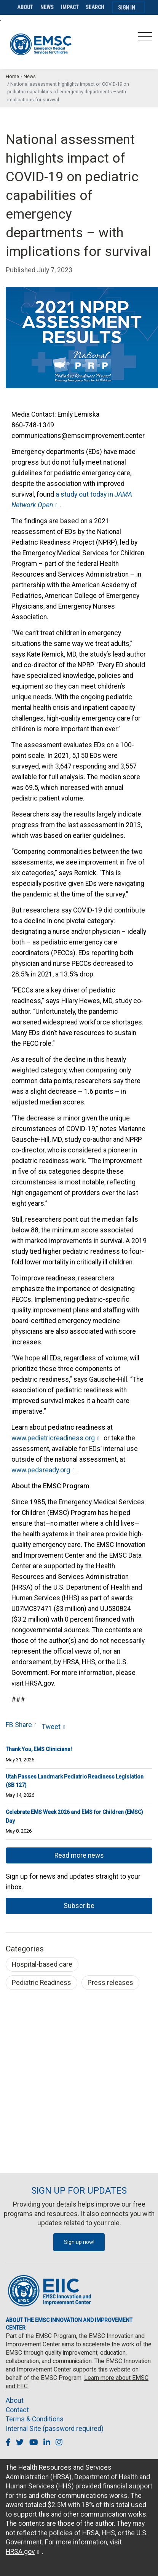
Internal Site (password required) (55, 2428)
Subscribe (79, 1906)
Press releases (110, 1982)
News (47, 7)
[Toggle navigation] (145, 38)
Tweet (51, 1727)
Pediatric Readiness (41, 1982)
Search (95, 7)
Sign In (126, 8)
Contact (17, 2410)
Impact (70, 7)
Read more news (79, 1855)
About (25, 7)
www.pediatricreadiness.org (53, 1438)
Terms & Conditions (35, 2419)
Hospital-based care (42, 1964)
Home (12, 76)
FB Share (19, 1725)
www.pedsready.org (40, 1470)
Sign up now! (79, 2242)
